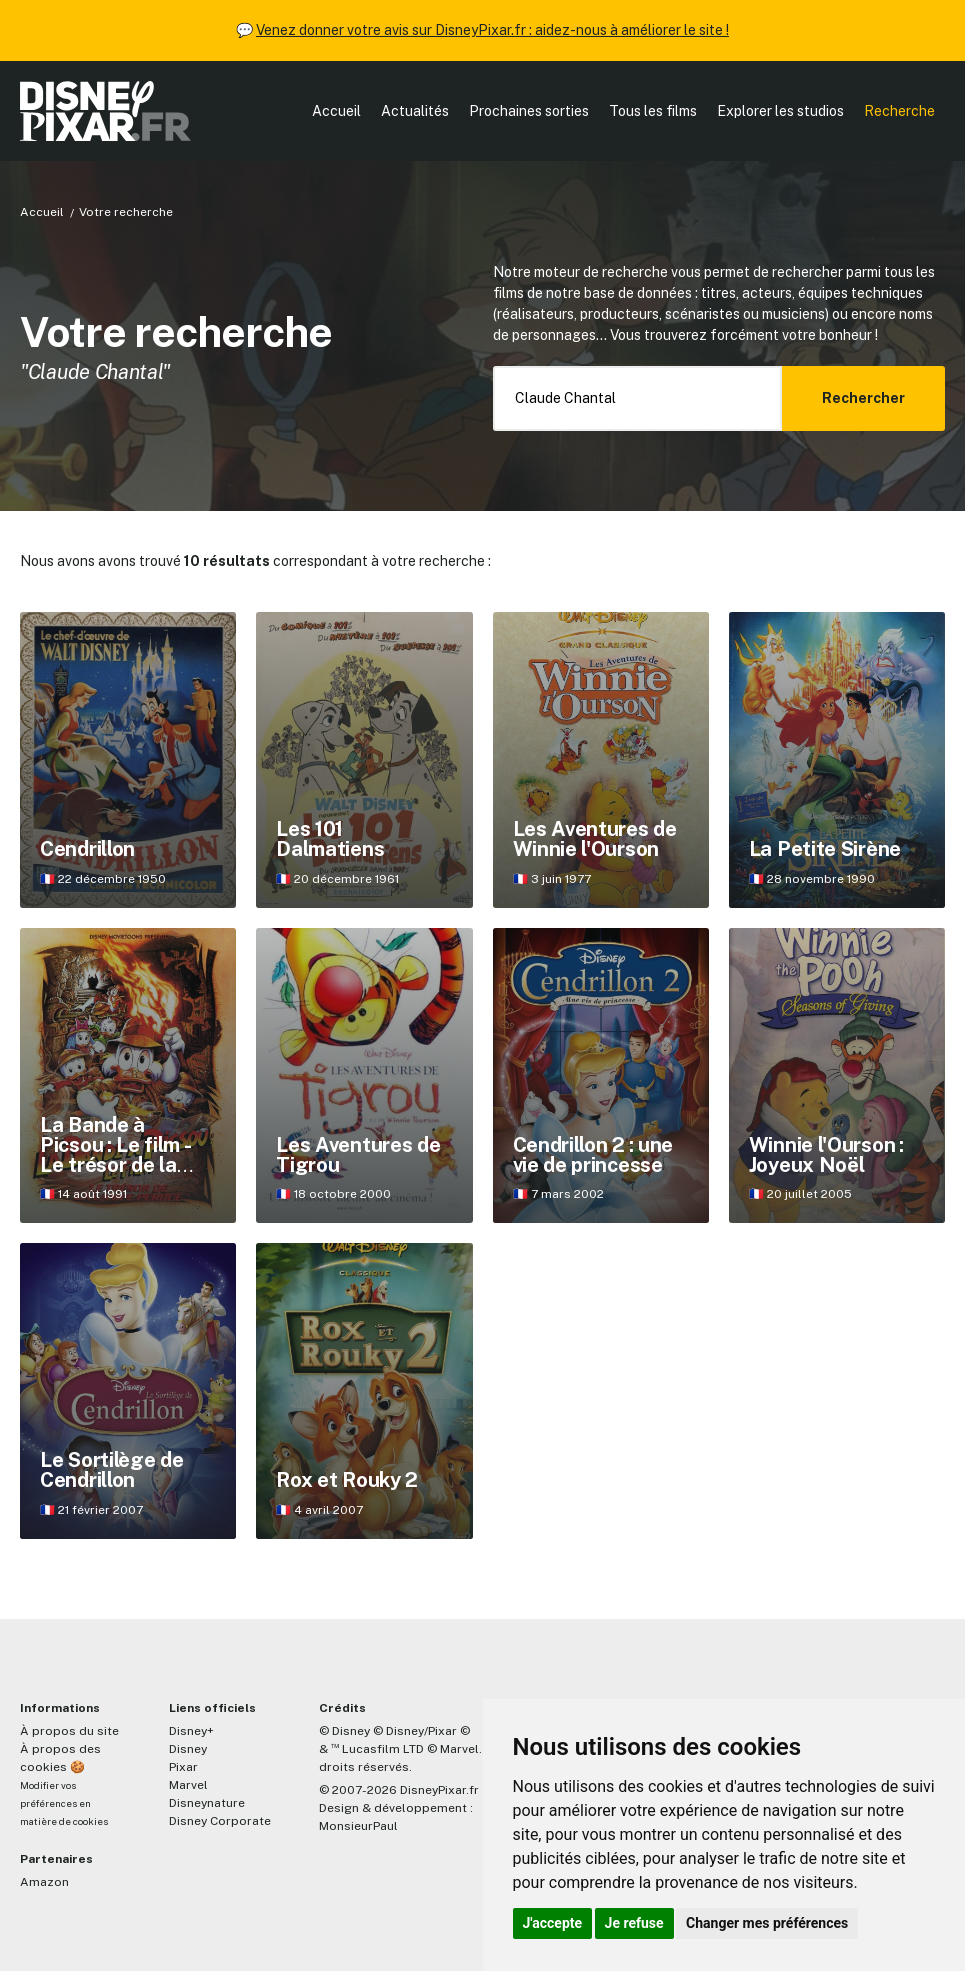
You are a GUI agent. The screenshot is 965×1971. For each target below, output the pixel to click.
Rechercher (863, 398)
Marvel (188, 1785)
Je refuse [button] (634, 1923)
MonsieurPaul (358, 1826)
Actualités (415, 111)
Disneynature (207, 1803)
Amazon (44, 1882)
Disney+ (191, 1731)
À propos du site (69, 1731)
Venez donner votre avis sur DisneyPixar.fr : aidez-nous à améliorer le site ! (492, 30)
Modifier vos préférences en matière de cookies (64, 1803)
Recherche (899, 111)
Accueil (336, 111)
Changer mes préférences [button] (767, 1923)
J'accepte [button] (553, 1923)
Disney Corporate (220, 1821)
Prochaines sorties (529, 111)
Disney (188, 1749)
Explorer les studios (780, 111)
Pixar (183, 1767)
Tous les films (653, 111)
